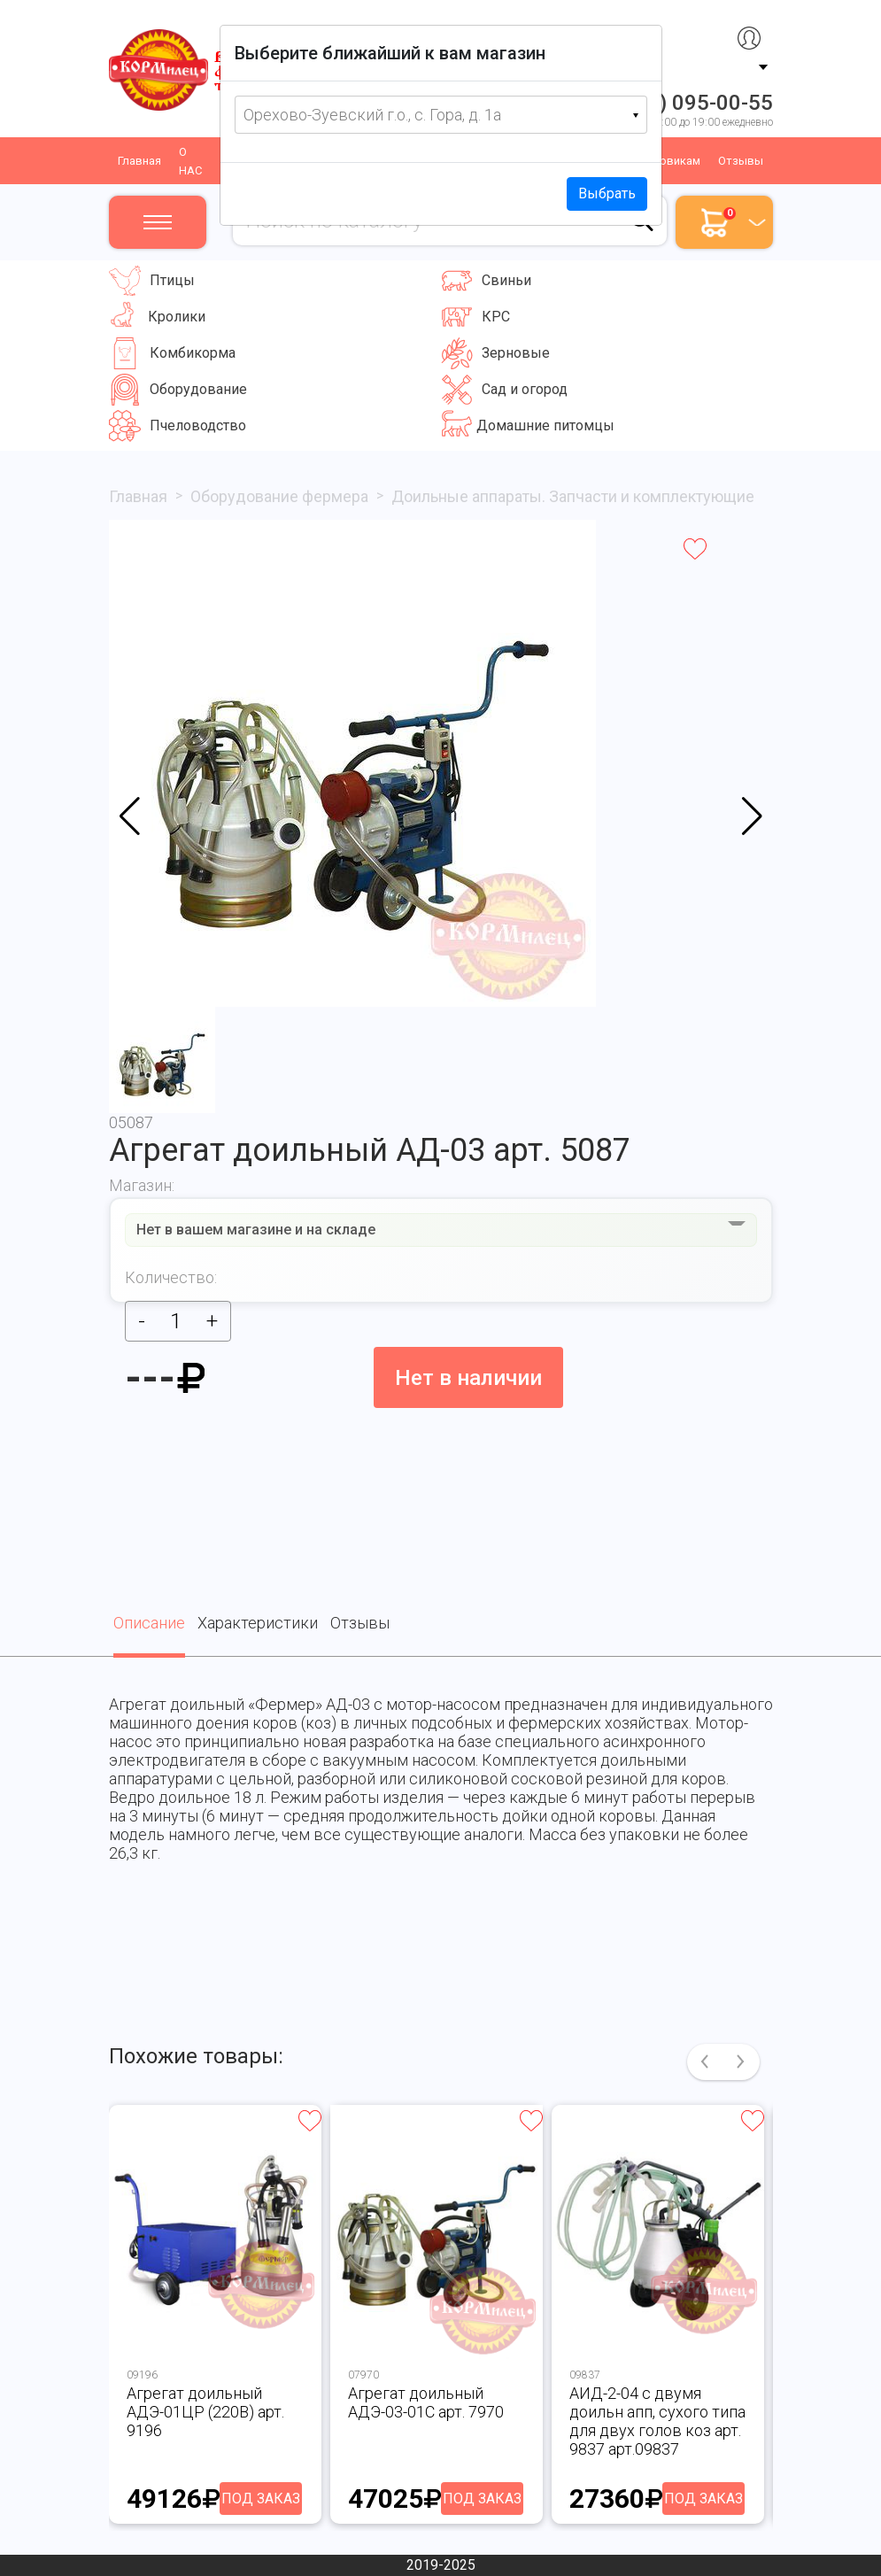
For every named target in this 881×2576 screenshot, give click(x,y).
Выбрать (607, 193)
